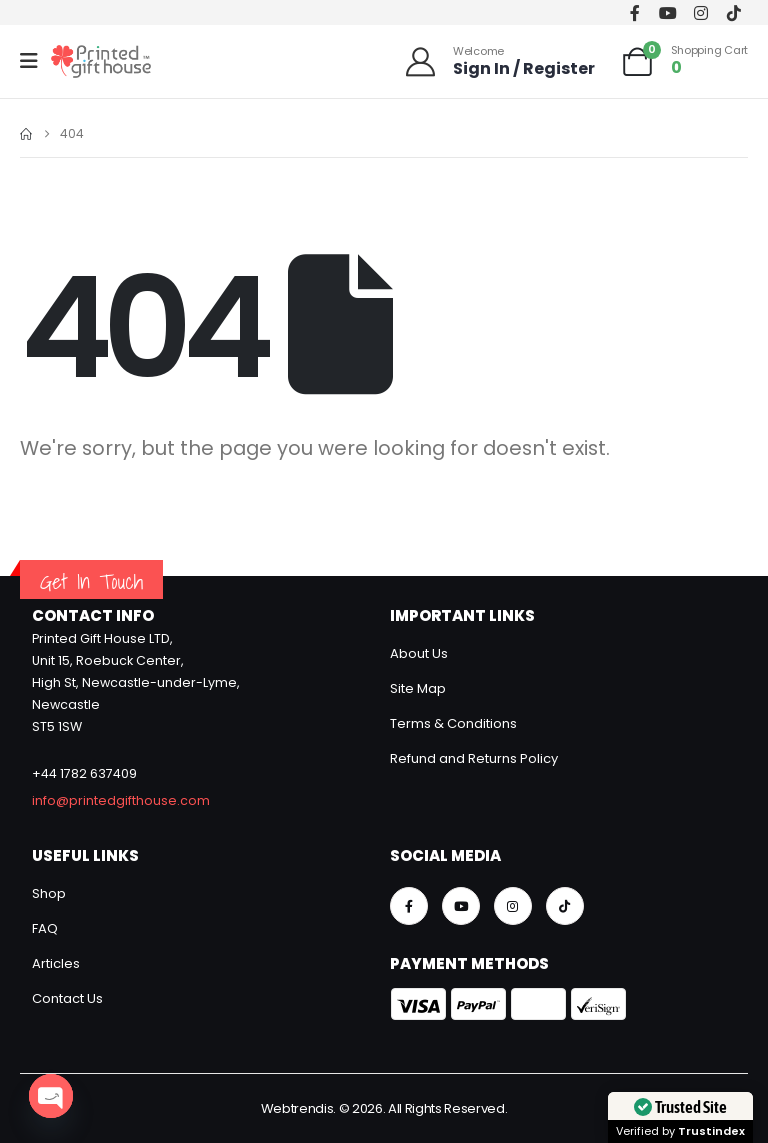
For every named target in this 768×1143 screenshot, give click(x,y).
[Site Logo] (101, 61)
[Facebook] (634, 12)
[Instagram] (700, 12)
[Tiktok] (733, 12)
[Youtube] (667, 12)
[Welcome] (499, 61)
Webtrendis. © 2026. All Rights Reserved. (384, 1108)
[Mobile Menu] (35, 61)
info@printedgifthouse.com (121, 800)
